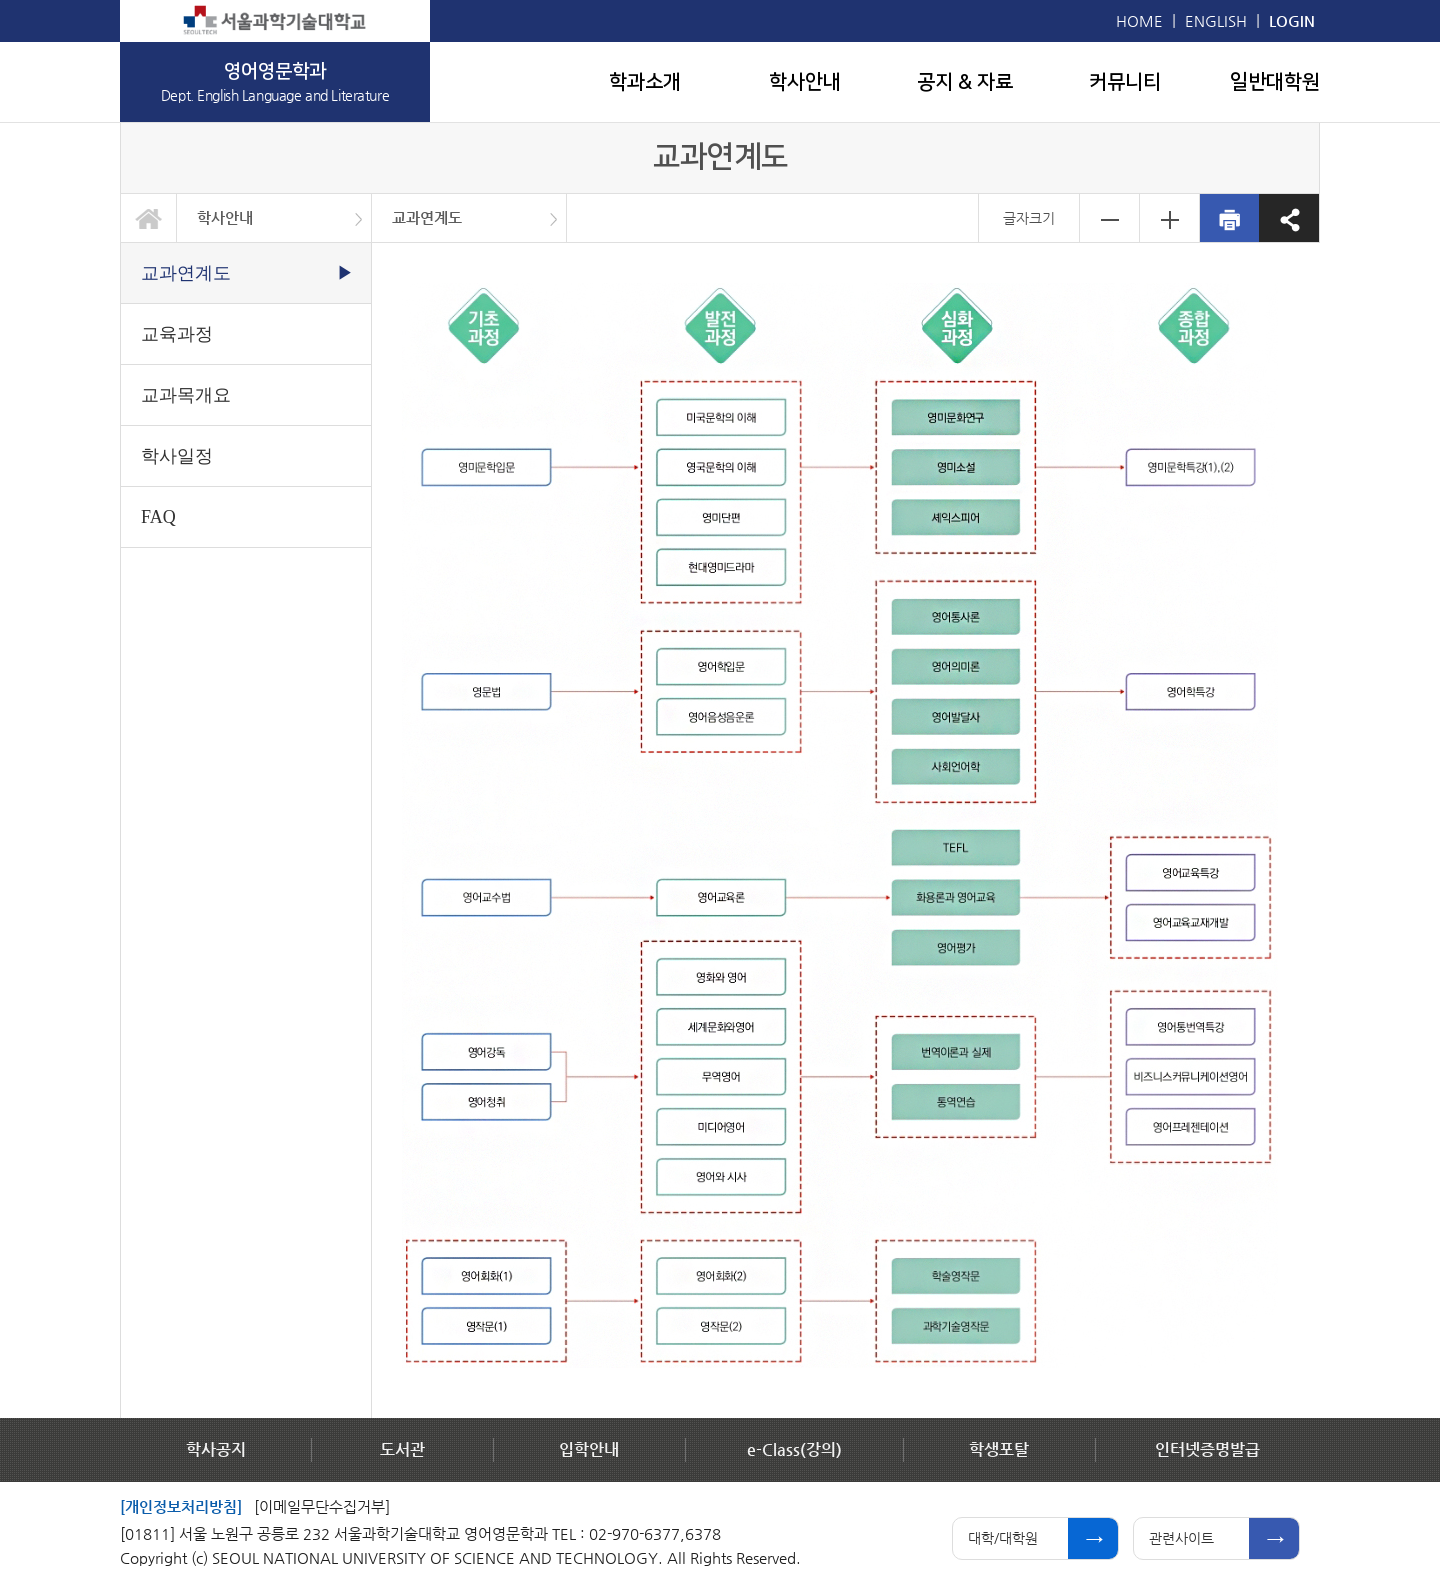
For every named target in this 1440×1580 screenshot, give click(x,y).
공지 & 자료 (965, 82)
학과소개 (645, 82)
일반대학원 (1275, 82)
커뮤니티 (1125, 82)
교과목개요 (186, 395)
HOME (1139, 20)
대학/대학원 (1003, 1538)
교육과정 (177, 334)
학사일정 (177, 456)
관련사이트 (1181, 1538)
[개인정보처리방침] (181, 1506)
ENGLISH (1216, 20)
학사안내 (805, 82)
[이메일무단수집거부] (322, 1506)
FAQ (158, 517)
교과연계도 (427, 217)
